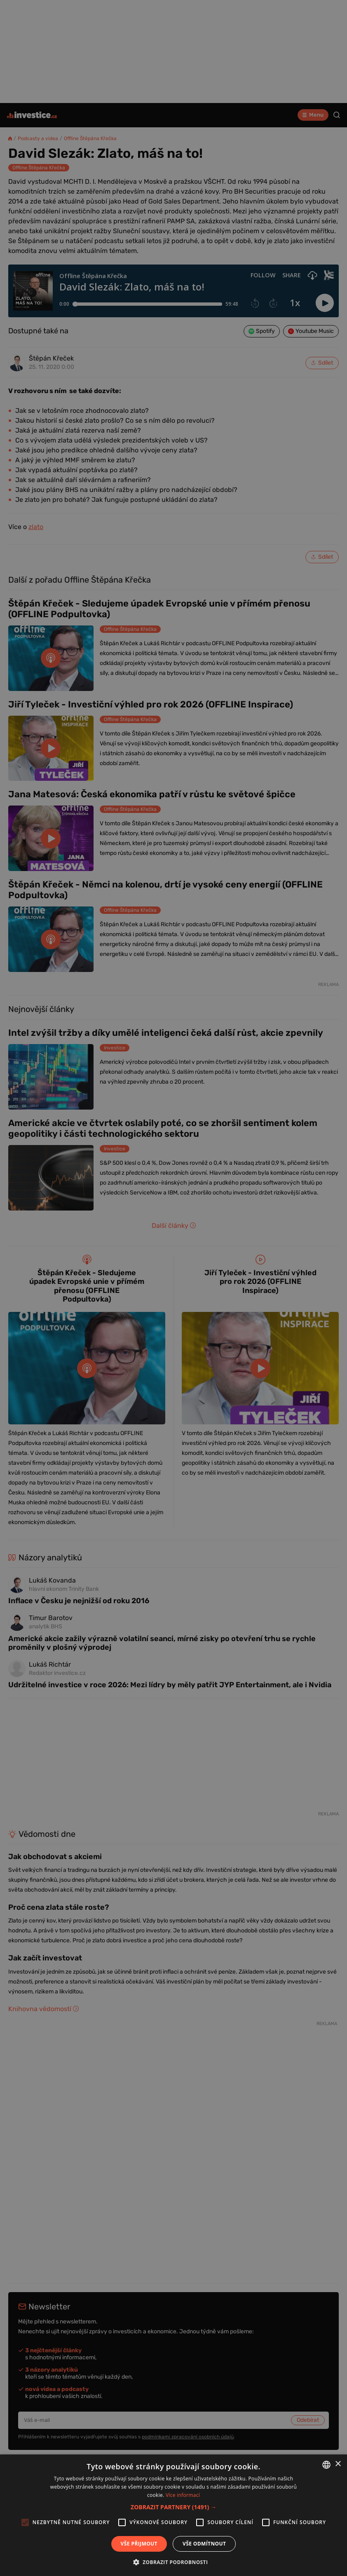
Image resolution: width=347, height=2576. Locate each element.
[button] (173, 2507)
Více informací (183, 2495)
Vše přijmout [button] (139, 2543)
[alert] (173, 1288)
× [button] (338, 2464)
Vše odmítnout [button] (204, 2543)
